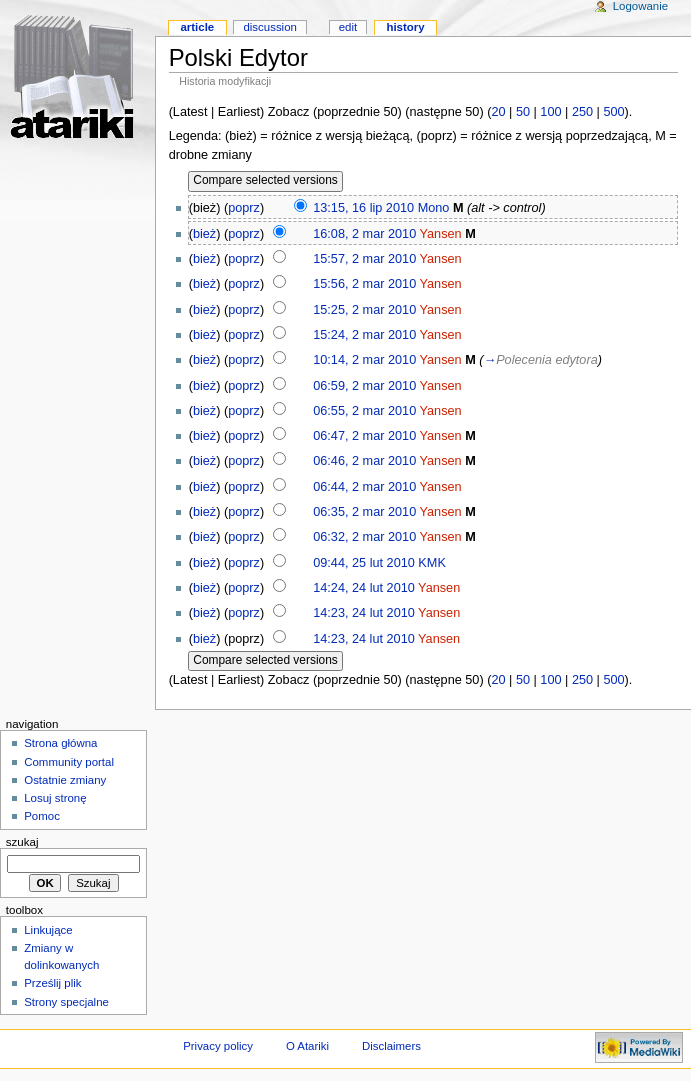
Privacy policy (218, 1046)
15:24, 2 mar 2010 (364, 335)
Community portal (69, 762)
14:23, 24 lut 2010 (364, 613)
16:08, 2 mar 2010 (364, 234)
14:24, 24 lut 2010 (364, 588)
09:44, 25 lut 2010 (364, 563)
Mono (434, 208)
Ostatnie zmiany (65, 780)
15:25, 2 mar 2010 (364, 310)
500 (613, 112)
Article (197, 27)
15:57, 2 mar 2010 (364, 259)
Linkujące (48, 930)
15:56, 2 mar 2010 (364, 284)
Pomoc (42, 816)
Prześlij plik (52, 983)
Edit (348, 27)
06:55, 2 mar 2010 (364, 411)
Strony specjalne (66, 1002)
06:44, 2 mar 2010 (364, 487)
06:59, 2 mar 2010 (364, 386)
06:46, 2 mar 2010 (364, 461)
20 (498, 112)
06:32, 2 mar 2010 (364, 537)
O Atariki (307, 1046)
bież (204, 234)
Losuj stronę (55, 798)
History (405, 27)
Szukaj (22, 842)
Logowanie (640, 6)
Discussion (269, 27)
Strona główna (60, 743)
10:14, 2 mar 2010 (364, 360)
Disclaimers (391, 1046)
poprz (244, 208)
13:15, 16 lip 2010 (363, 208)
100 (550, 112)
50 (523, 112)
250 (582, 112)
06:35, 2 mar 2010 (364, 512)
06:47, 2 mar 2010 (364, 436)
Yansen (441, 234)
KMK (432, 563)
